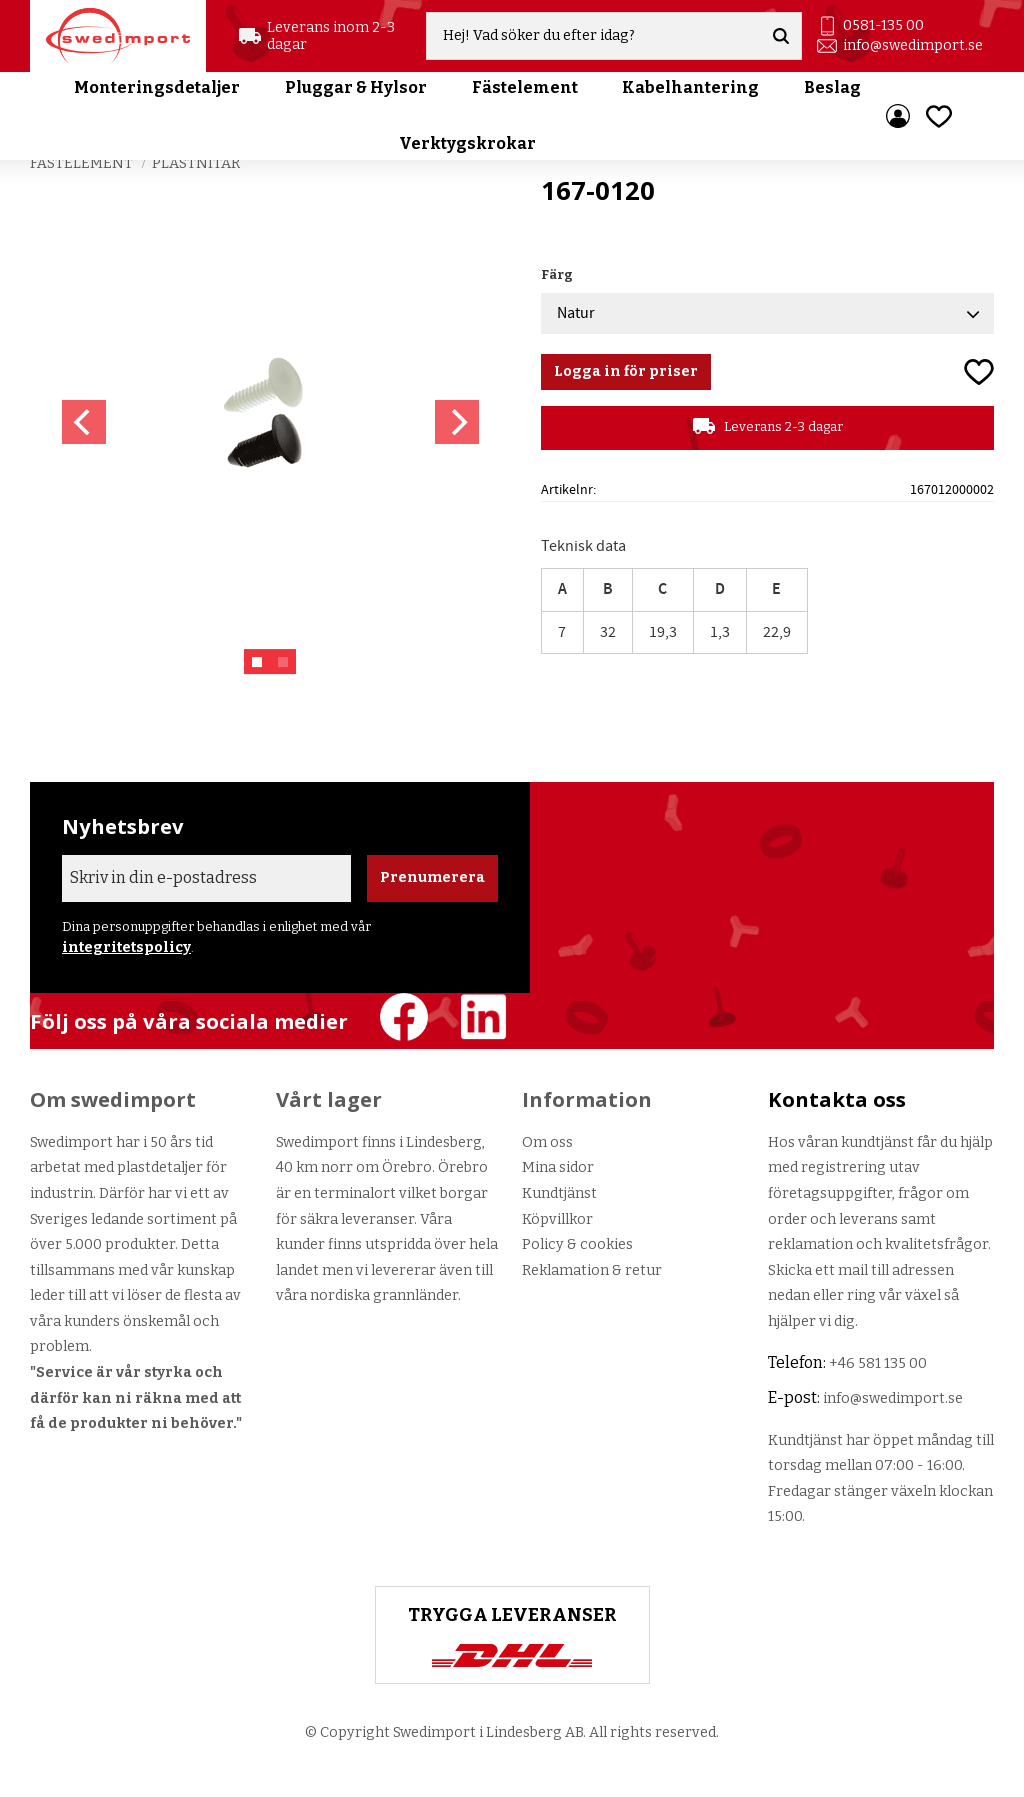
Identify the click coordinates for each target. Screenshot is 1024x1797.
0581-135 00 (883, 25)
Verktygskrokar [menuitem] (467, 143)
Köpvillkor (557, 1219)
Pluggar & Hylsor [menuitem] (356, 87)
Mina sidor (558, 1167)
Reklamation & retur (592, 1270)
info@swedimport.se (913, 45)
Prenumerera (432, 877)
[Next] (457, 422)
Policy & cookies (577, 1244)
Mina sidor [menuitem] (898, 116)
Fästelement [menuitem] (525, 87)
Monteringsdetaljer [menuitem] (157, 87)
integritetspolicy (126, 947)
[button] (939, 116)
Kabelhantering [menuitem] (690, 87)
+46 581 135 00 (878, 1363)
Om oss (547, 1142)
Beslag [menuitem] (832, 87)
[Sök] (781, 36)
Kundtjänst (559, 1193)
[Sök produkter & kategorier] (594, 36)
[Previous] (84, 422)
